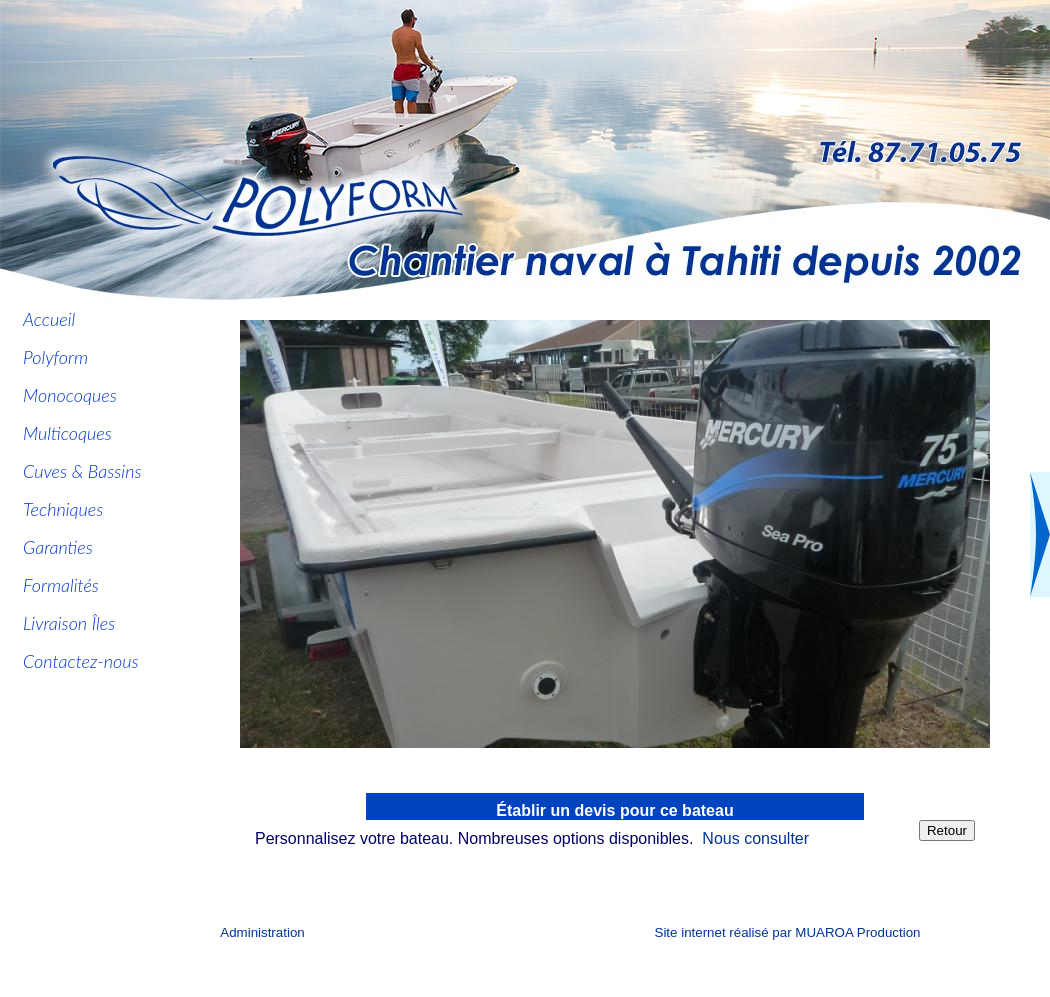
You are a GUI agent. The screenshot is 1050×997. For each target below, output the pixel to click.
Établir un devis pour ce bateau (614, 810)
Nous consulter (755, 838)
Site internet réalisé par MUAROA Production (788, 932)
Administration (262, 932)
